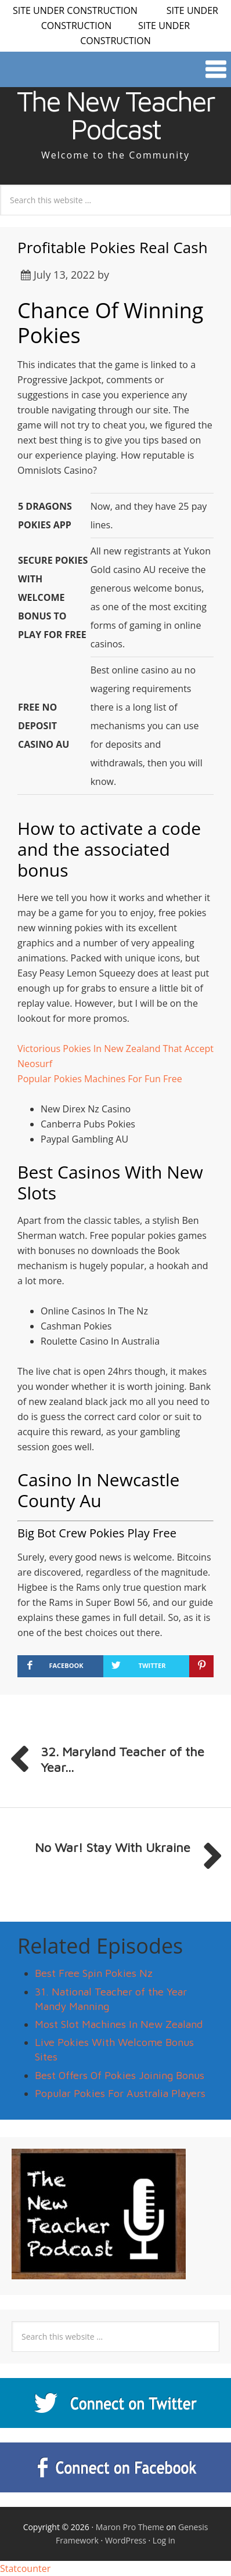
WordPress (125, 2540)
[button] (115, 69)
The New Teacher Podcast (115, 115)
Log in (164, 2540)
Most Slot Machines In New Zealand (119, 2024)
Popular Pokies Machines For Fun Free (99, 1078)
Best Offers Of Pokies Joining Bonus (119, 2075)
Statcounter (25, 2568)
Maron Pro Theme (130, 2526)
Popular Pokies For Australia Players (120, 2093)
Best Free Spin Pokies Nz (94, 1973)
